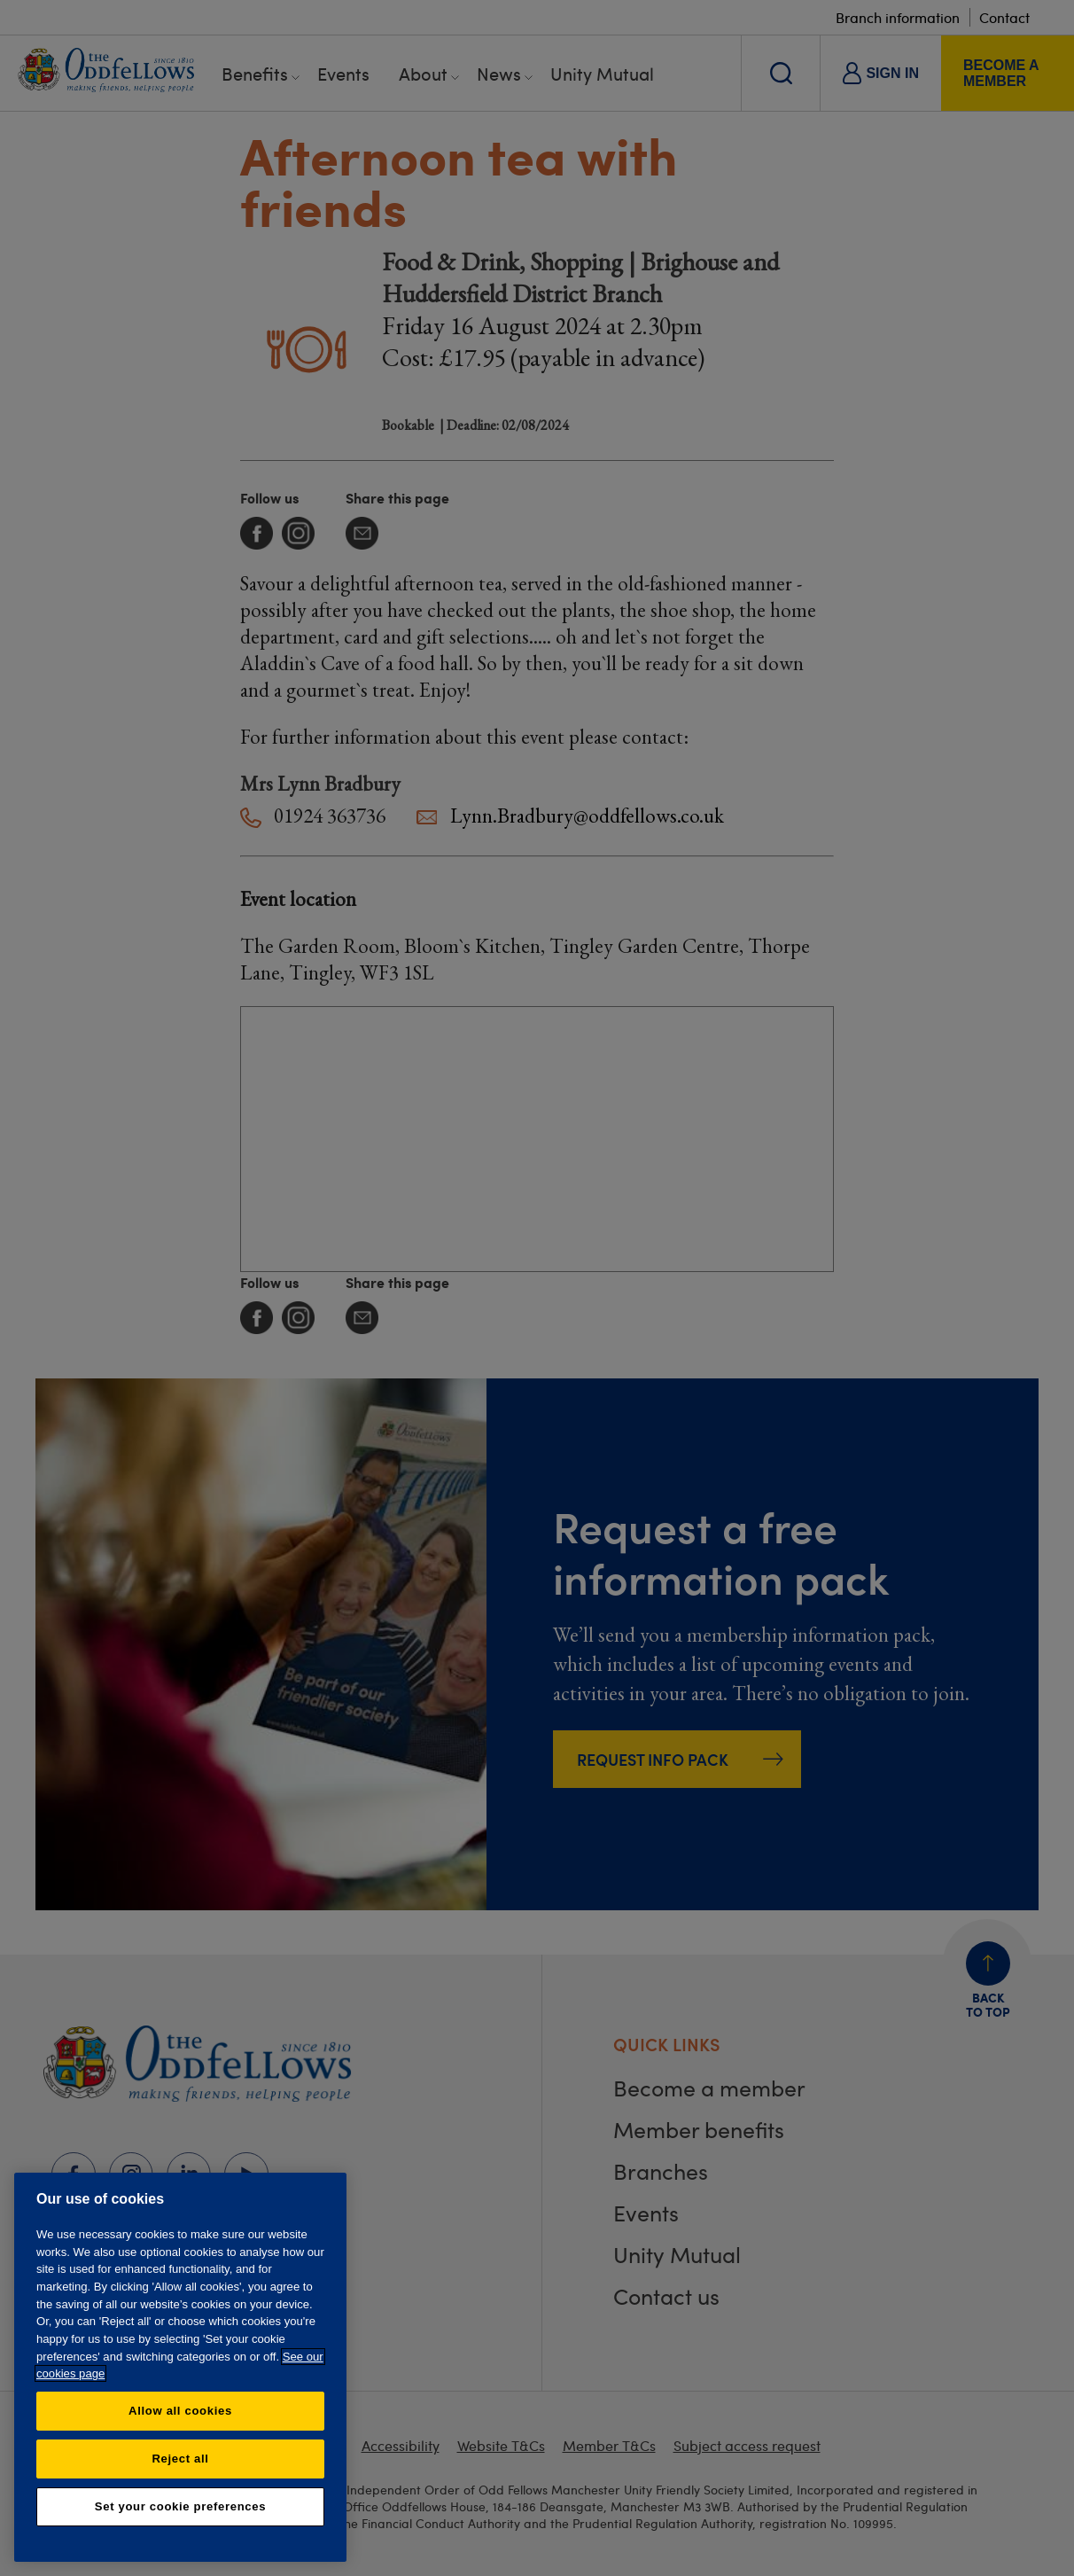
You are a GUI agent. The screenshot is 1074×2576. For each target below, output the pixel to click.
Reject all (180, 2458)
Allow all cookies (180, 2410)
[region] (180, 2367)
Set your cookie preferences (180, 2506)
